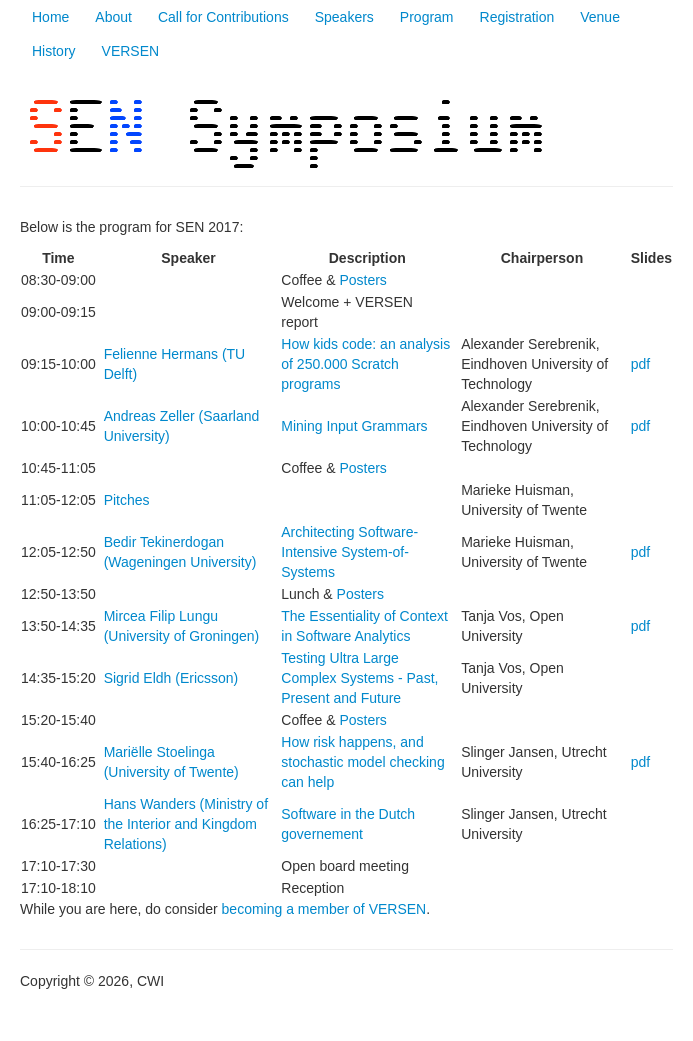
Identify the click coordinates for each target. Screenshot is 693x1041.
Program (427, 17)
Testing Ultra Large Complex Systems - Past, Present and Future (359, 678)
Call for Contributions (223, 17)
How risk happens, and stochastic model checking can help (362, 762)
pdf (640, 364)
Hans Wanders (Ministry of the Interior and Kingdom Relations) (186, 824)
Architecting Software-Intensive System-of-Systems (349, 552)
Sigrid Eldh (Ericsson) (171, 678)
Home (50, 17)
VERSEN (131, 51)
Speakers (344, 17)
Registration (517, 17)
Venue (600, 17)
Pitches (127, 500)
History (54, 51)
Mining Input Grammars (354, 426)
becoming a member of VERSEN (324, 909)
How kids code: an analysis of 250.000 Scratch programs (365, 364)
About (113, 17)
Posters (362, 280)
